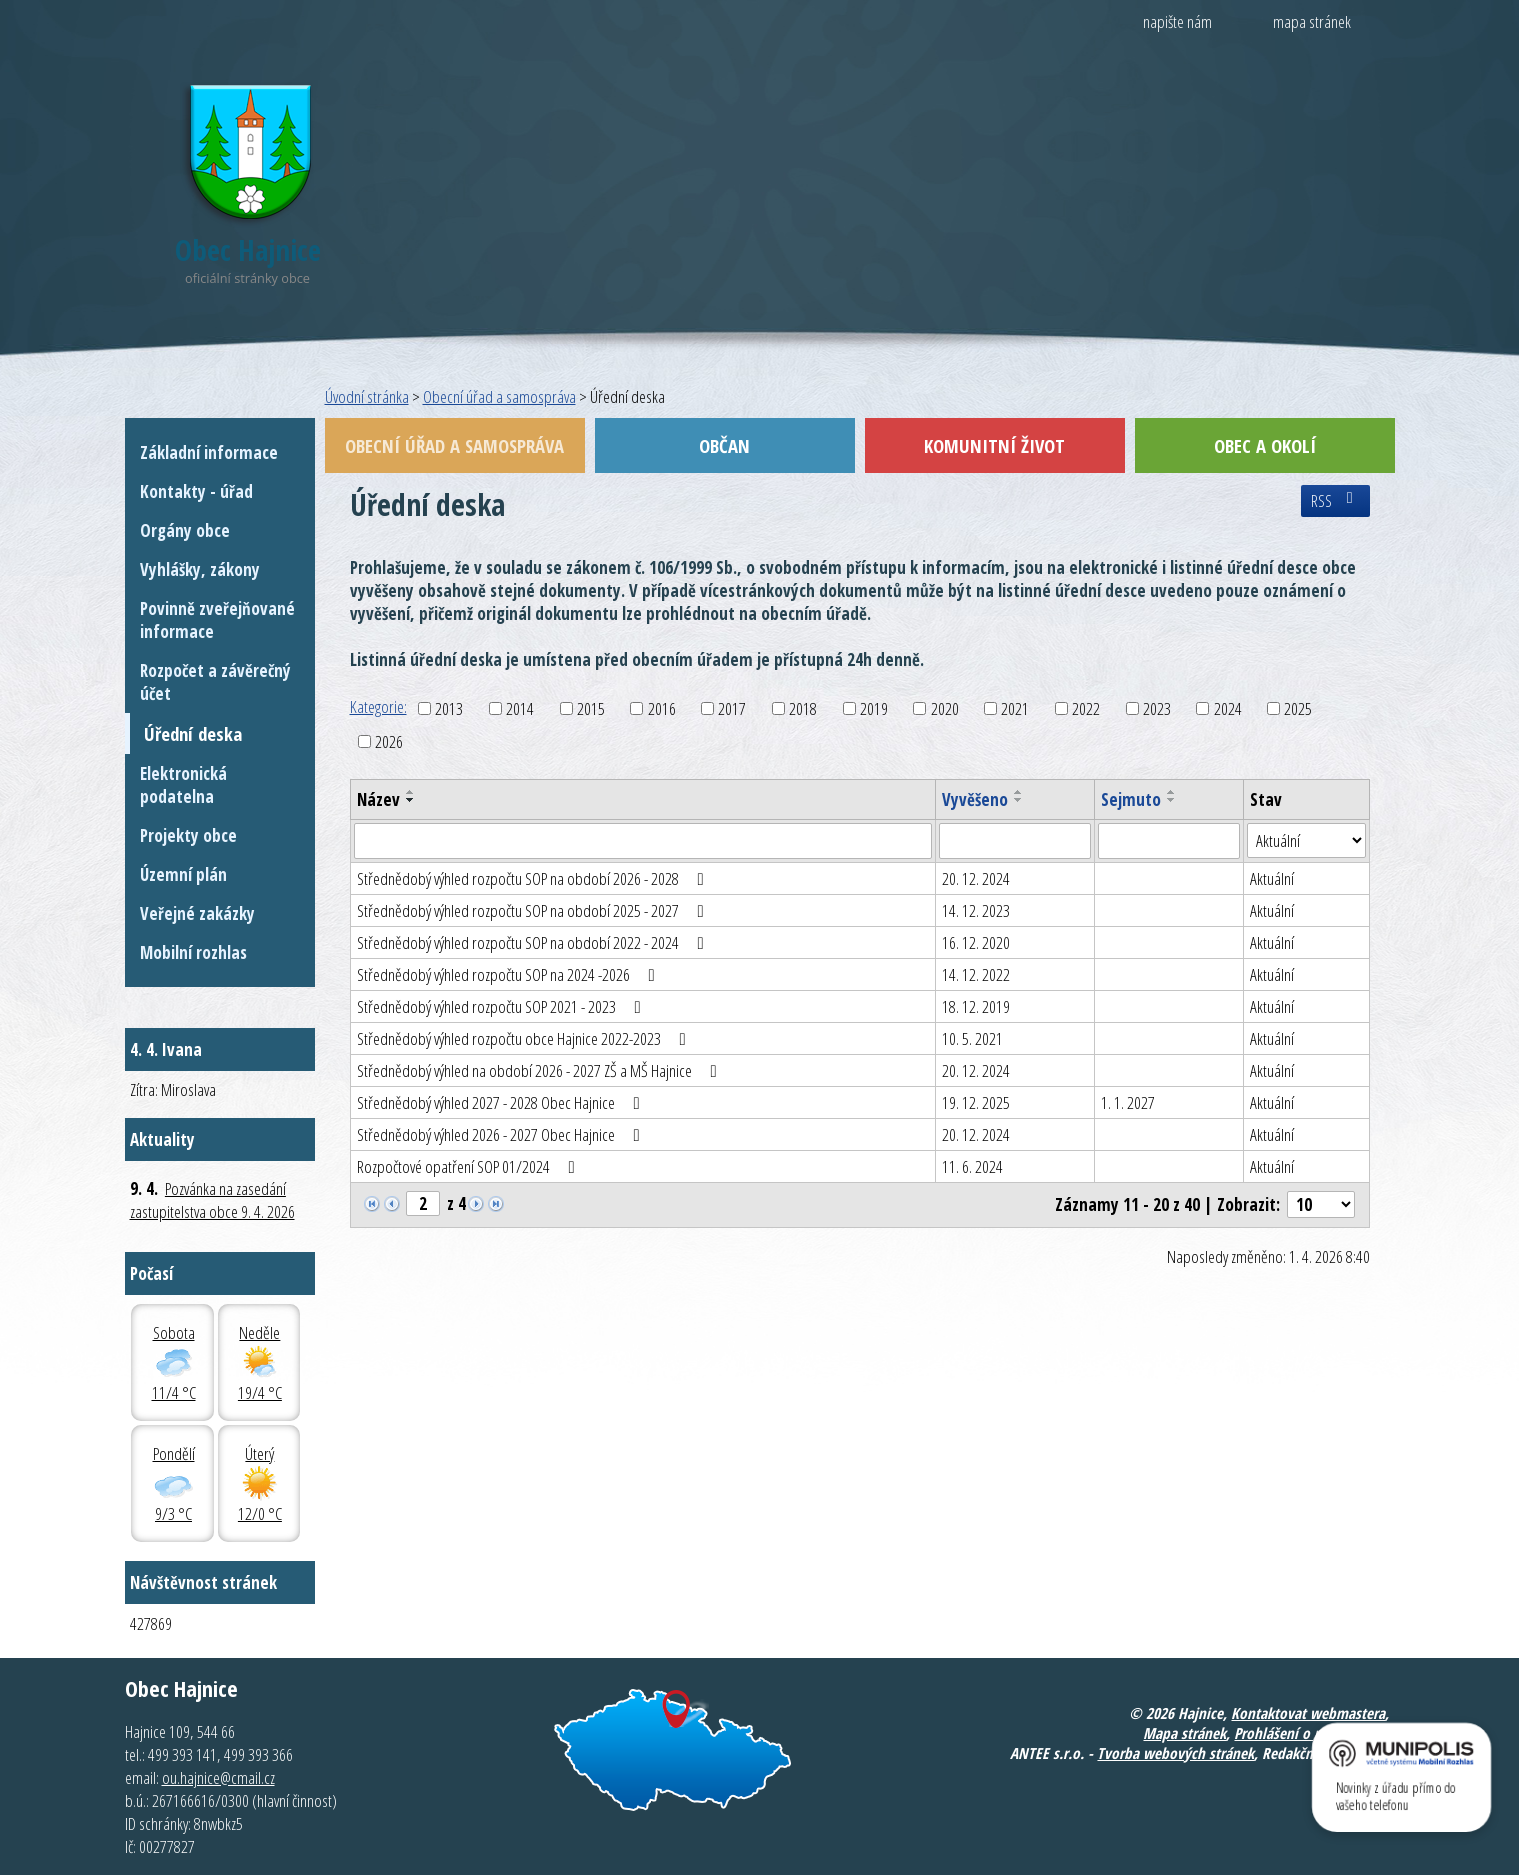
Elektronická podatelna (183, 785)
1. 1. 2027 (1128, 1102)
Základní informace (209, 452)
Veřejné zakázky (197, 913)
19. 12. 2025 (976, 1102)
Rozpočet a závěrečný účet (215, 682)
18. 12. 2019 (976, 1006)
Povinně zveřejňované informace (217, 620)
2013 (449, 708)
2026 (389, 741)
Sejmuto (1131, 799)
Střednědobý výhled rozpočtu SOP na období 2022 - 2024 (534, 942)
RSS (1335, 501)
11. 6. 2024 (972, 1166)
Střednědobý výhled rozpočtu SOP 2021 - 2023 (503, 1006)
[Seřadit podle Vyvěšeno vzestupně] (1019, 792)
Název (378, 799)
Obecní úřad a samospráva (499, 396)
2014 (520, 708)
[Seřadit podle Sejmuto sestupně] (1172, 800)
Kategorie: (378, 706)
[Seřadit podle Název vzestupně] (411, 792)
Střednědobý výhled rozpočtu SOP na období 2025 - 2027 (534, 910)
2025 (1298, 708)
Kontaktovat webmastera (1308, 1713)
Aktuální (1272, 878)
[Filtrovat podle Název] (643, 841)
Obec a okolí (1265, 445)
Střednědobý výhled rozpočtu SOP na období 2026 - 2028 (534, 878)
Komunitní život (994, 445)
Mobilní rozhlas (193, 952)
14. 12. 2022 (976, 974)
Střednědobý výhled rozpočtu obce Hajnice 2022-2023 (525, 1038)
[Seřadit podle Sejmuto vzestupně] (1172, 792)
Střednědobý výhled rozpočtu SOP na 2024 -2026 (510, 974)
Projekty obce (188, 835)
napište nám (1177, 21)
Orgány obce (185, 530)
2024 (1228, 708)
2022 (1086, 708)
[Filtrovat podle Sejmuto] (1169, 841)
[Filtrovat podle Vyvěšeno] (1014, 841)
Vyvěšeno (975, 799)
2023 (1157, 708)
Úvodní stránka (367, 396)
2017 (732, 708)
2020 (945, 708)
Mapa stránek (1184, 1733)
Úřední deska (193, 733)
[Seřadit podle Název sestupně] (411, 800)
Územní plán (183, 874)
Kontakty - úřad (196, 491)
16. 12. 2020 (976, 942)
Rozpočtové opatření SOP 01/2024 (470, 1166)
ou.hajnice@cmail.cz (218, 1777)
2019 (874, 708)
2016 (662, 708)
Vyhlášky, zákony (200, 569)
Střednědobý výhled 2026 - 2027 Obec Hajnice (502, 1134)
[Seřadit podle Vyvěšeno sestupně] (1019, 800)
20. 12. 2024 (976, 878)
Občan (724, 445)
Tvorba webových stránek (1175, 1753)
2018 (803, 708)
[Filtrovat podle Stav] (1306, 841)
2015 (591, 708)
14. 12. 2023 (976, 910)
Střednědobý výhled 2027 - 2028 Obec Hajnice (502, 1102)
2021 (1015, 708)
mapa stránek (1312, 21)
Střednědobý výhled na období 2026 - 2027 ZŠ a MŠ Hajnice (541, 1070)
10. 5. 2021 (972, 1038)
